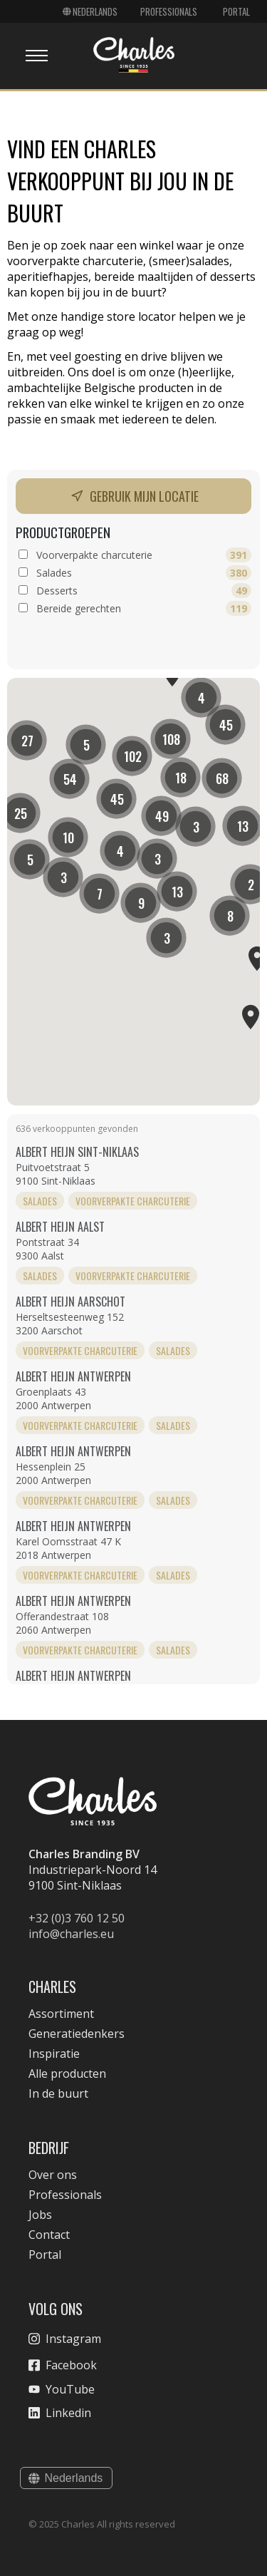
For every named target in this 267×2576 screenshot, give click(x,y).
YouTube (61, 2389)
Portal (236, 11)
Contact (49, 2234)
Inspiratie (54, 2053)
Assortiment (61, 2013)
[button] (132, 756)
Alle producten (67, 2073)
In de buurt (58, 2093)
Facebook (62, 2365)
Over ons (52, 2175)
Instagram (64, 2338)
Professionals (168, 11)
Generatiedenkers (76, 2033)
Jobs (40, 2214)
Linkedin (59, 2413)
